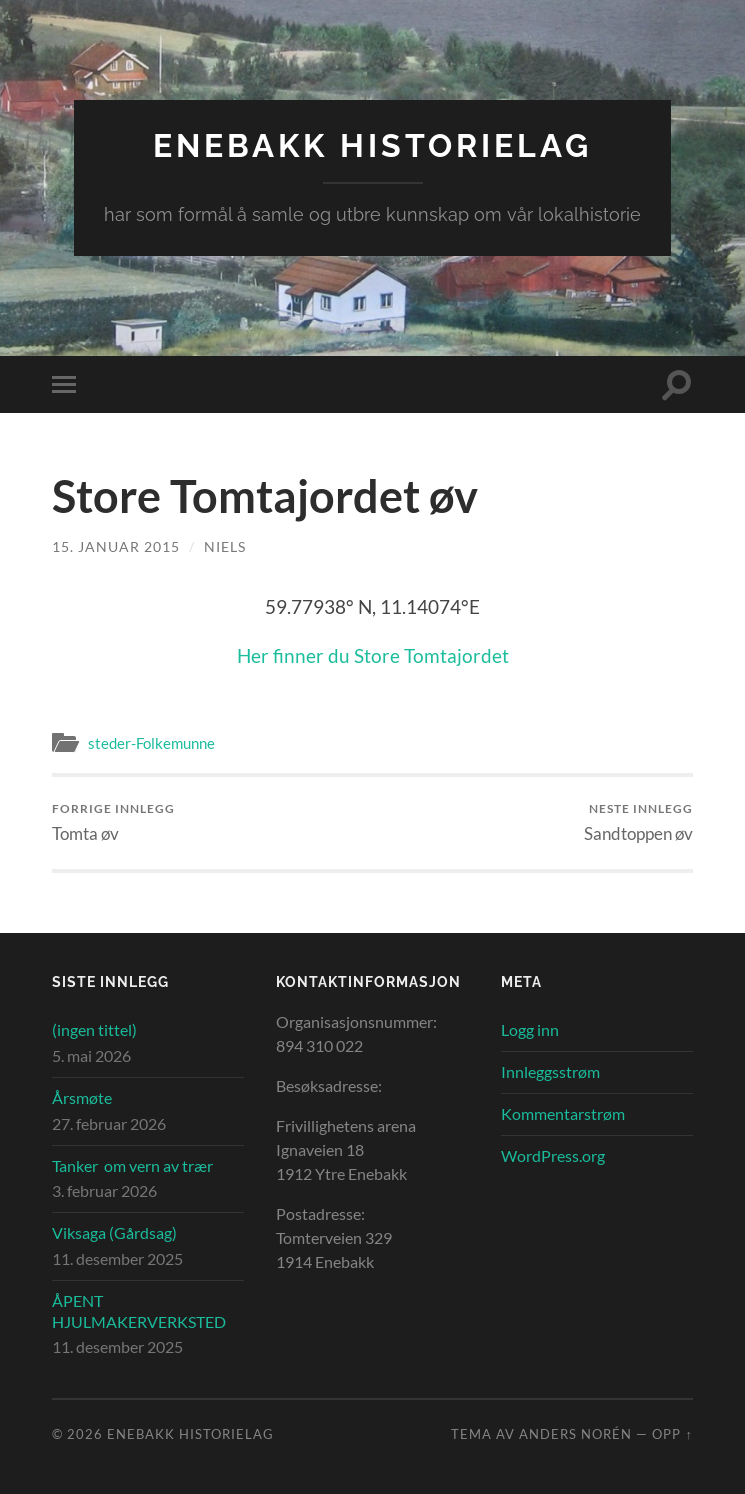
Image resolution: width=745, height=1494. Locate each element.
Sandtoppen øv (638, 822)
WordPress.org (553, 1155)
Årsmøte (82, 1097)
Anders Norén (575, 1434)
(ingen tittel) (94, 1029)
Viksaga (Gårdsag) (114, 1232)
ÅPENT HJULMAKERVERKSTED (139, 1311)
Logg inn (530, 1029)
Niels (225, 546)
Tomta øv (113, 822)
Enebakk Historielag (372, 145)
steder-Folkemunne (151, 743)
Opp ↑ (672, 1434)
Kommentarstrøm (563, 1113)
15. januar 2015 (116, 546)
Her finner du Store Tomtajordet (373, 655)
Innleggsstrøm (550, 1071)
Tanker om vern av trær (132, 1165)
